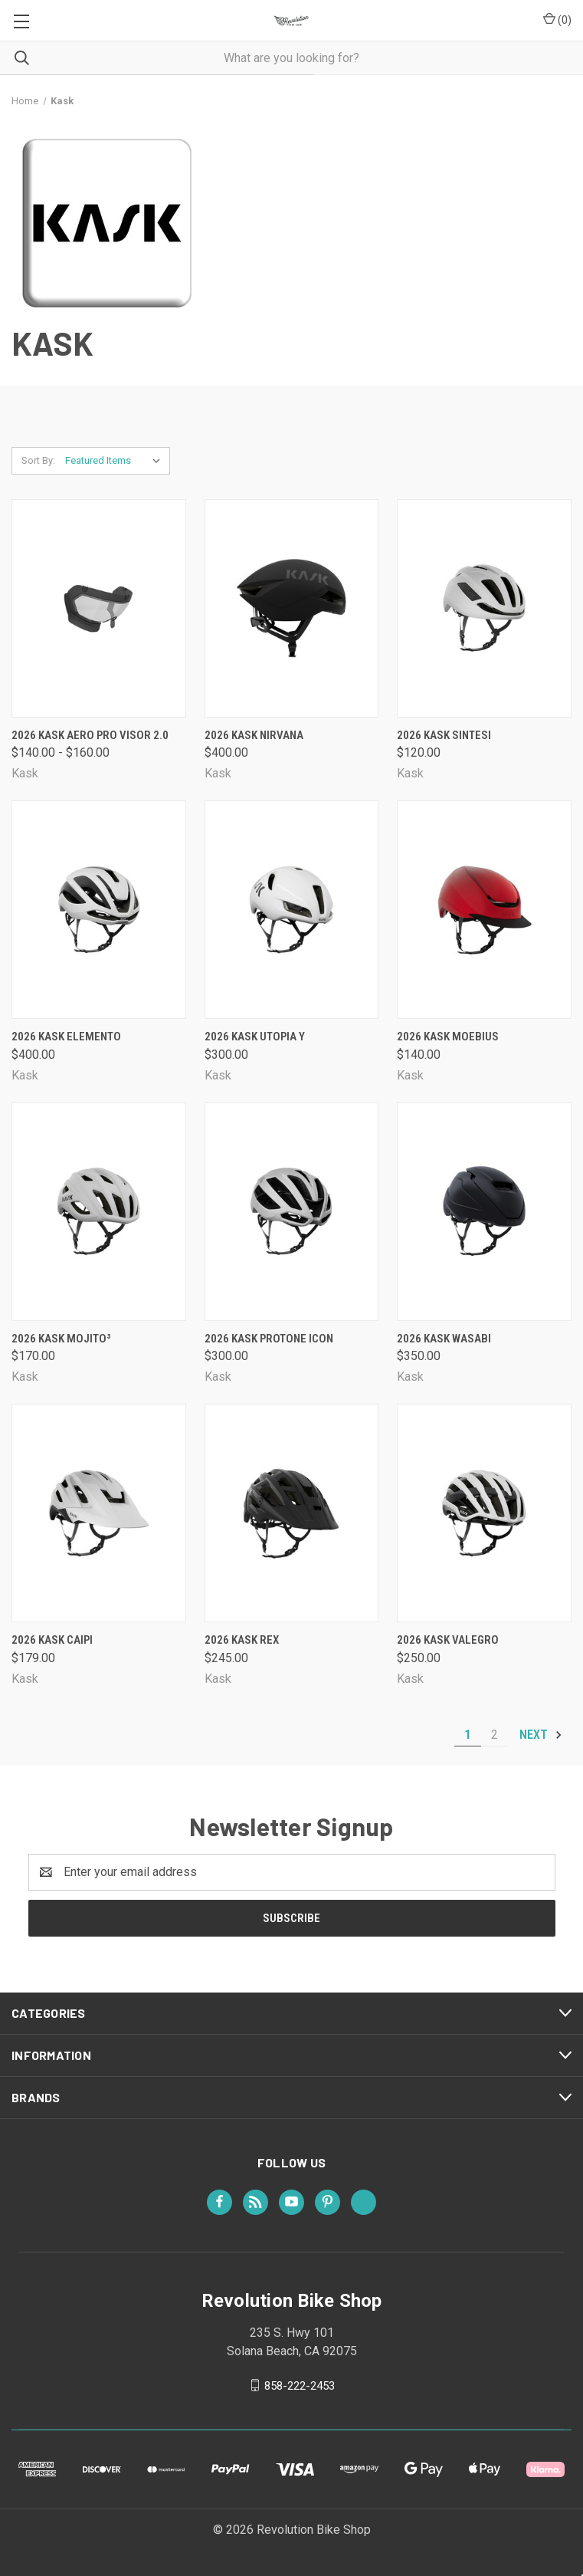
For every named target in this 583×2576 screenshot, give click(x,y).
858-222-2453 (299, 2385)
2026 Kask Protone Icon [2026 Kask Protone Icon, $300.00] (269, 1339)
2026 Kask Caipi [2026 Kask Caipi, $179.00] (52, 1640)
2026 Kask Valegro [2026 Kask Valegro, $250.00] (448, 1640)
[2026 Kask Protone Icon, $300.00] (292, 1212)
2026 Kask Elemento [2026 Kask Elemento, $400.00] (66, 1036)
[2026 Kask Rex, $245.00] (292, 1513)
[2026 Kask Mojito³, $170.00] (99, 1212)
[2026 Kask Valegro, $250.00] (484, 1513)
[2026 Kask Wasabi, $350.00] (484, 1212)
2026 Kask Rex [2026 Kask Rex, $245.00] (242, 1640)
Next (541, 1735)
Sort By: (38, 460)
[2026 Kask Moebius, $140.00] (484, 909)
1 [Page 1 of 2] (467, 1734)
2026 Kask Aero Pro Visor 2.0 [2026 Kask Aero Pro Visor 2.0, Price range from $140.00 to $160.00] (90, 735)
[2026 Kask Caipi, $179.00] (99, 1513)
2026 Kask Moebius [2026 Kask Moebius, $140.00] (448, 1036)
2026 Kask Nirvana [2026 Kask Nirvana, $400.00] (254, 735)
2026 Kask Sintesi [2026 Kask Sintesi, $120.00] (444, 735)
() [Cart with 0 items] (557, 19)
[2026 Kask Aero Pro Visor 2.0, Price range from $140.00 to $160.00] (99, 608)
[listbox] (116, 461)
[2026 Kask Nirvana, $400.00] (292, 608)
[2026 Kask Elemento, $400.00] (99, 909)
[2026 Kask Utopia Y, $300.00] (292, 909)
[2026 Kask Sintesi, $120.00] (484, 608)
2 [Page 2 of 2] (494, 1734)
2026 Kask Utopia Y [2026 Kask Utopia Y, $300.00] (255, 1036)
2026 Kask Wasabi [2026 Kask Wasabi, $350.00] (444, 1339)
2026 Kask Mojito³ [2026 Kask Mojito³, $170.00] (61, 1339)
